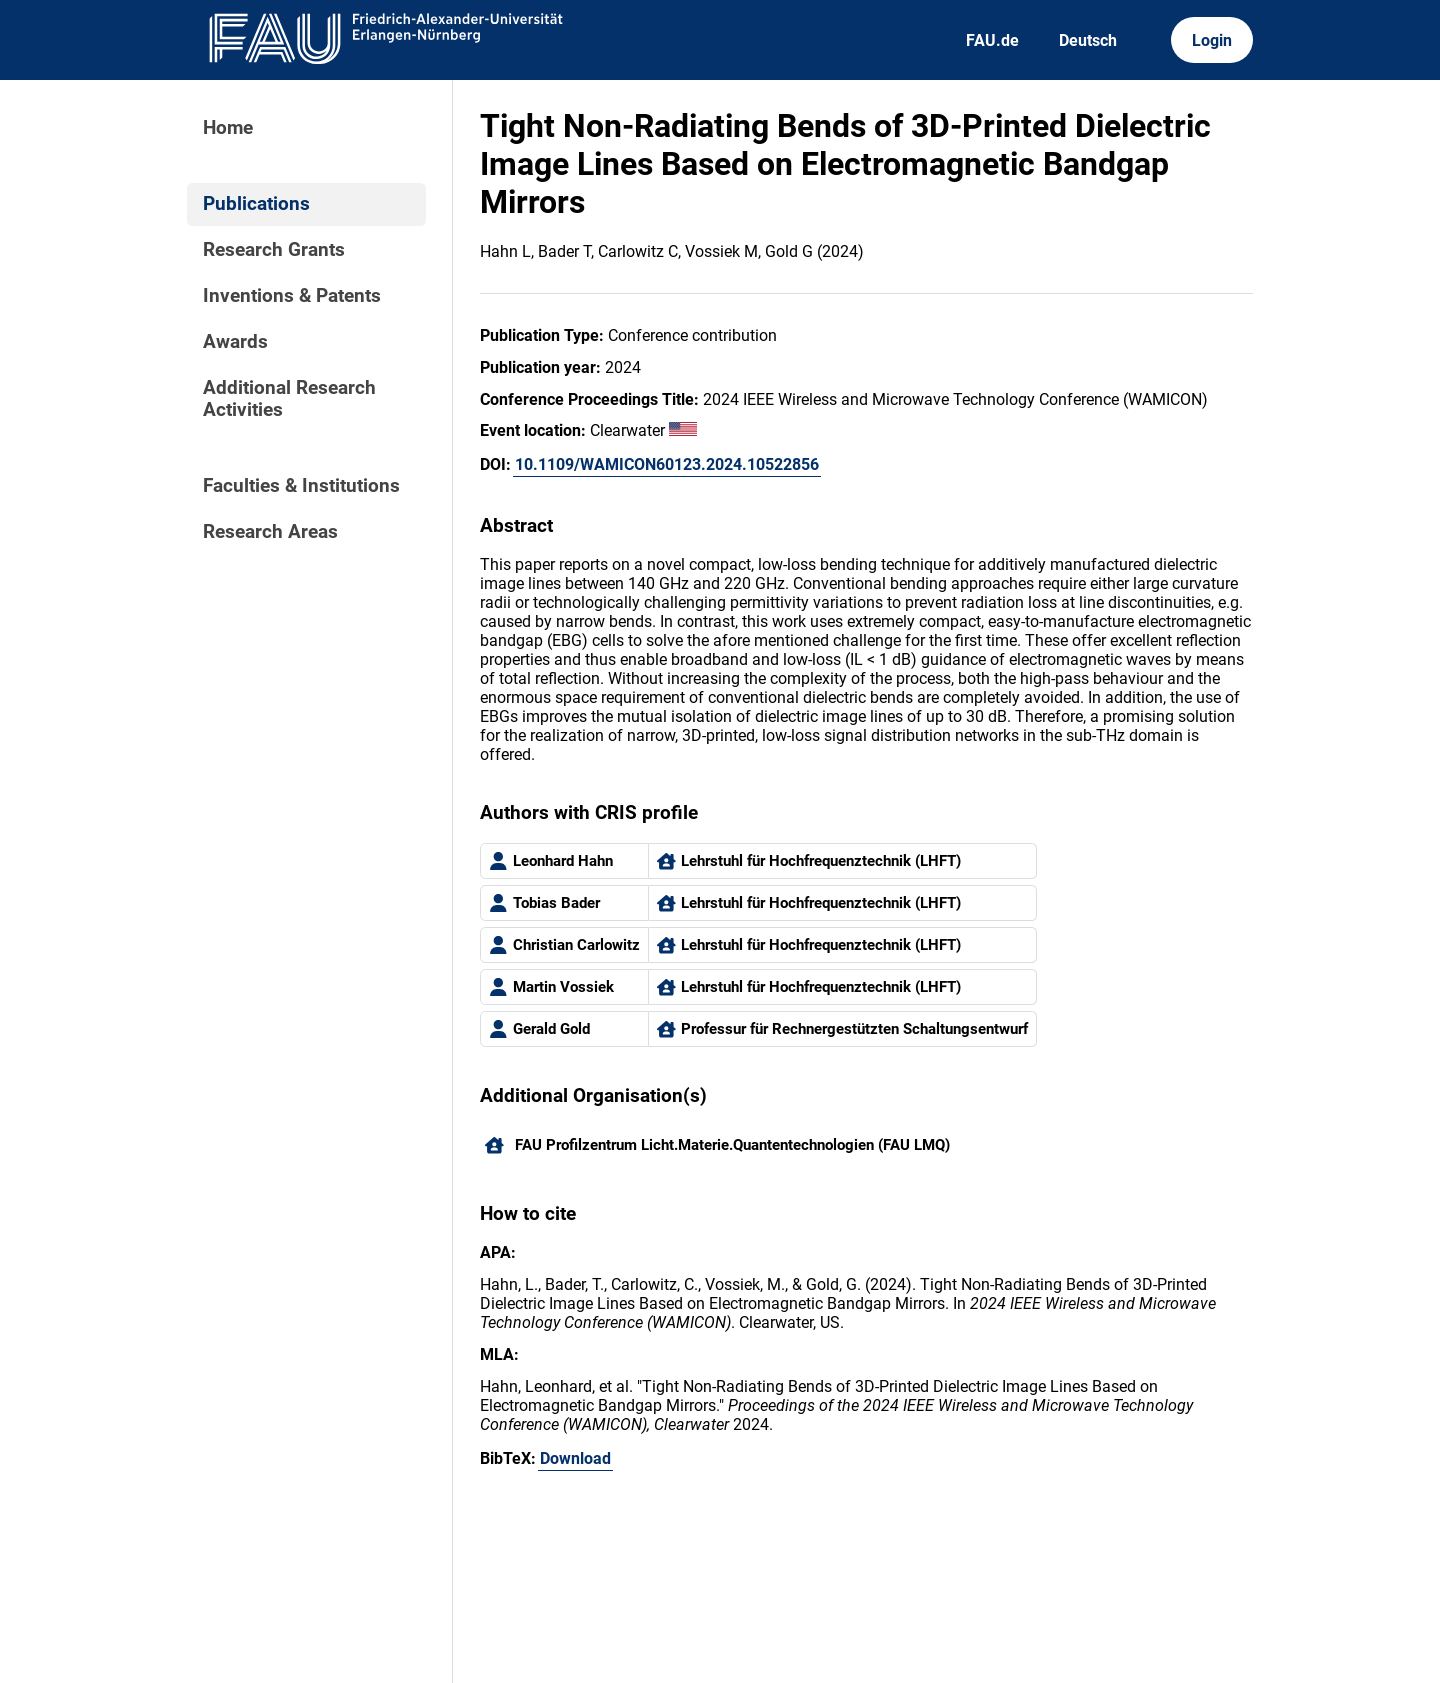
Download (575, 1458)
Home (228, 128)
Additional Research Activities (289, 399)
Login (1212, 40)
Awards (235, 342)
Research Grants (274, 250)
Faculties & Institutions (301, 486)
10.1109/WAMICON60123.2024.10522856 (667, 464)
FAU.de (992, 40)
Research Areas (270, 532)
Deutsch (1088, 40)
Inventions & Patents (292, 296)
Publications (256, 204)
